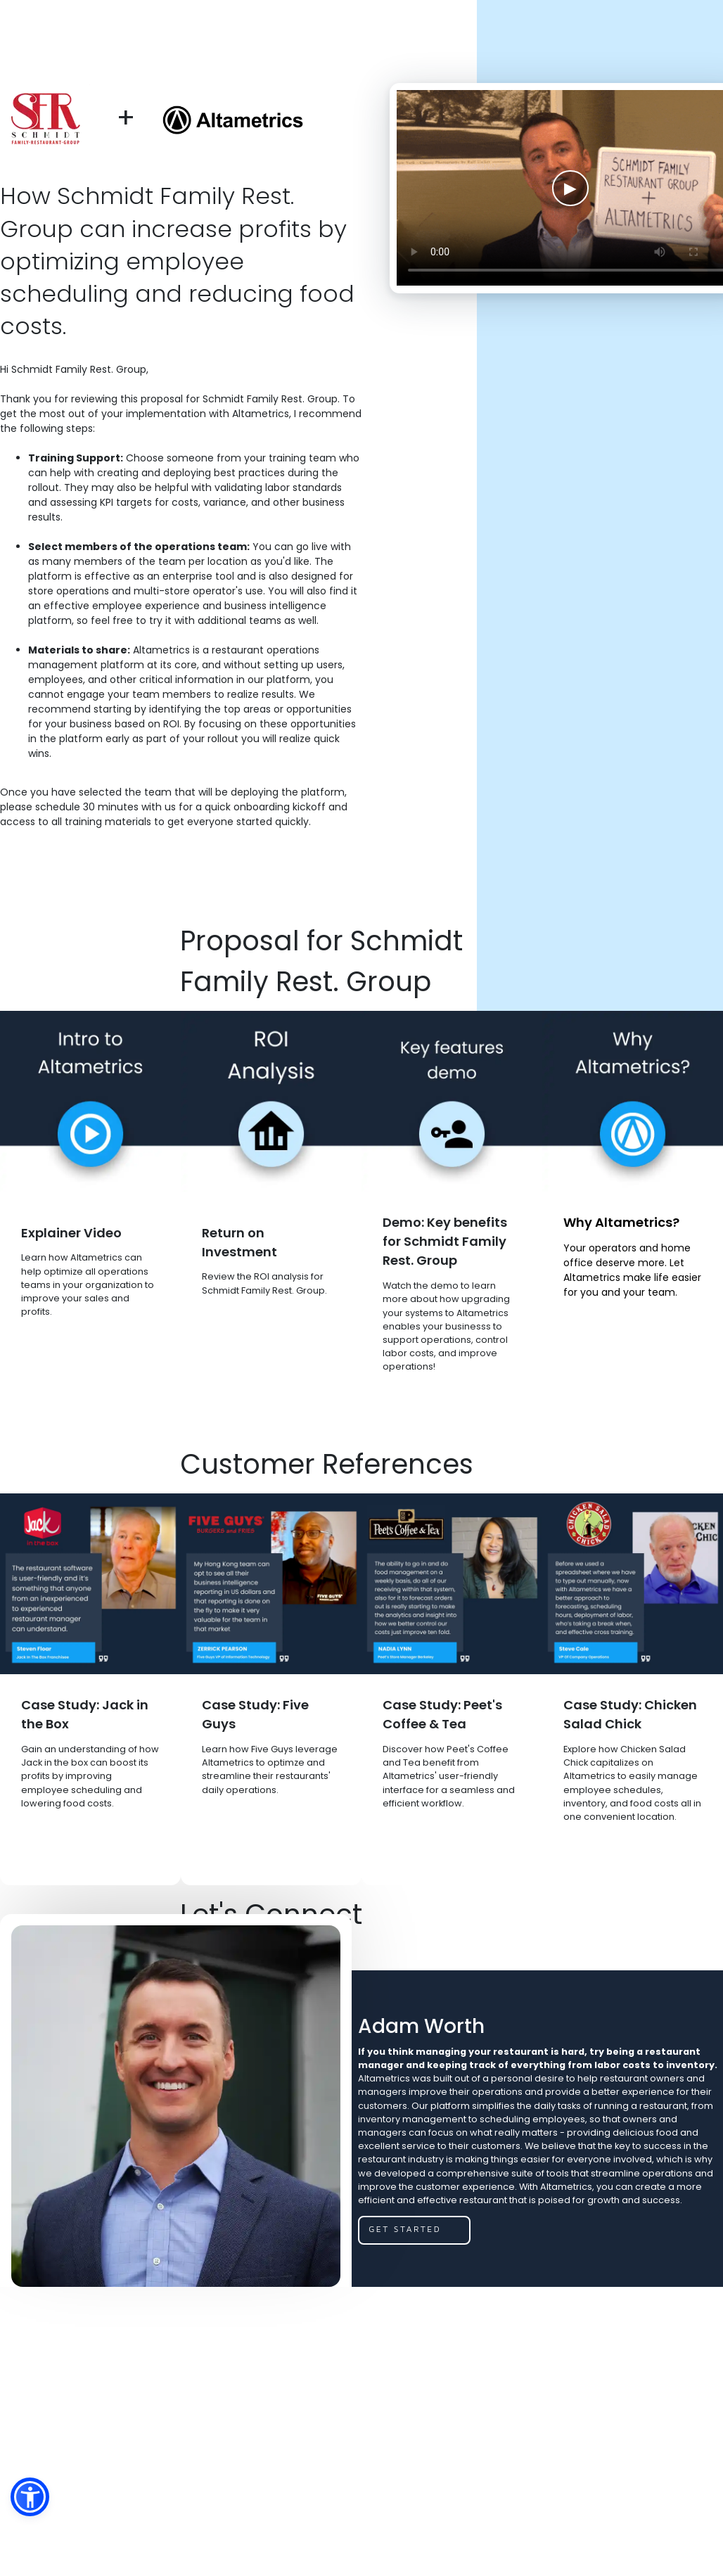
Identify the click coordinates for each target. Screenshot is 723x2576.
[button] (30, 2497)
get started (405, 2229)
